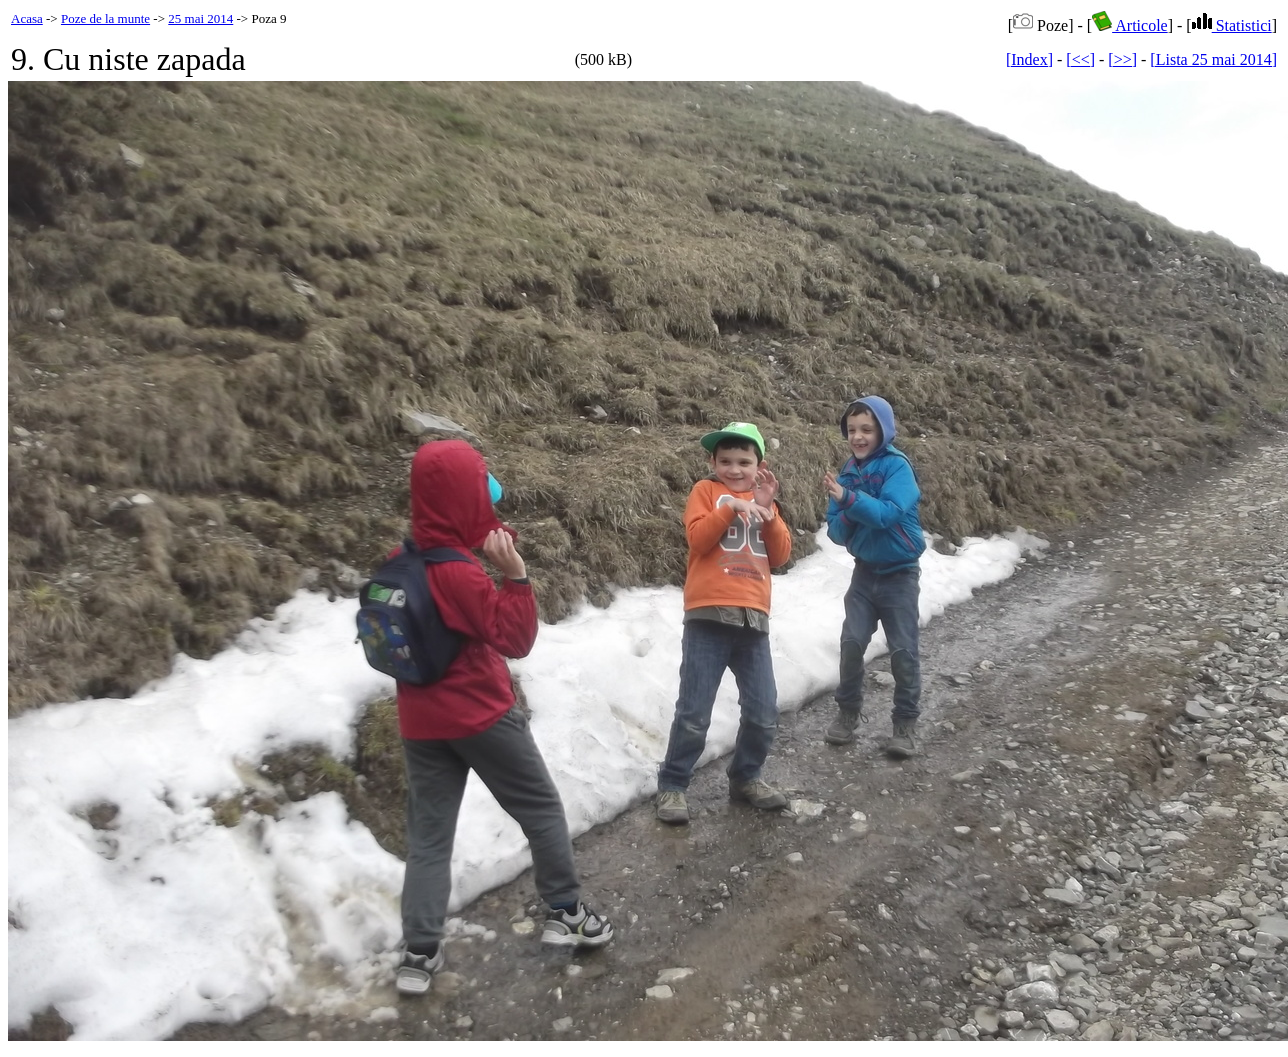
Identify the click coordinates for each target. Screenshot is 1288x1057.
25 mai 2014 (200, 18)
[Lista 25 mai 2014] (1213, 59)
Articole (1130, 25)
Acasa (27, 18)
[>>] (1122, 59)
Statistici (1232, 25)
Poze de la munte (105, 18)
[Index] (1029, 59)
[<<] (1080, 59)
